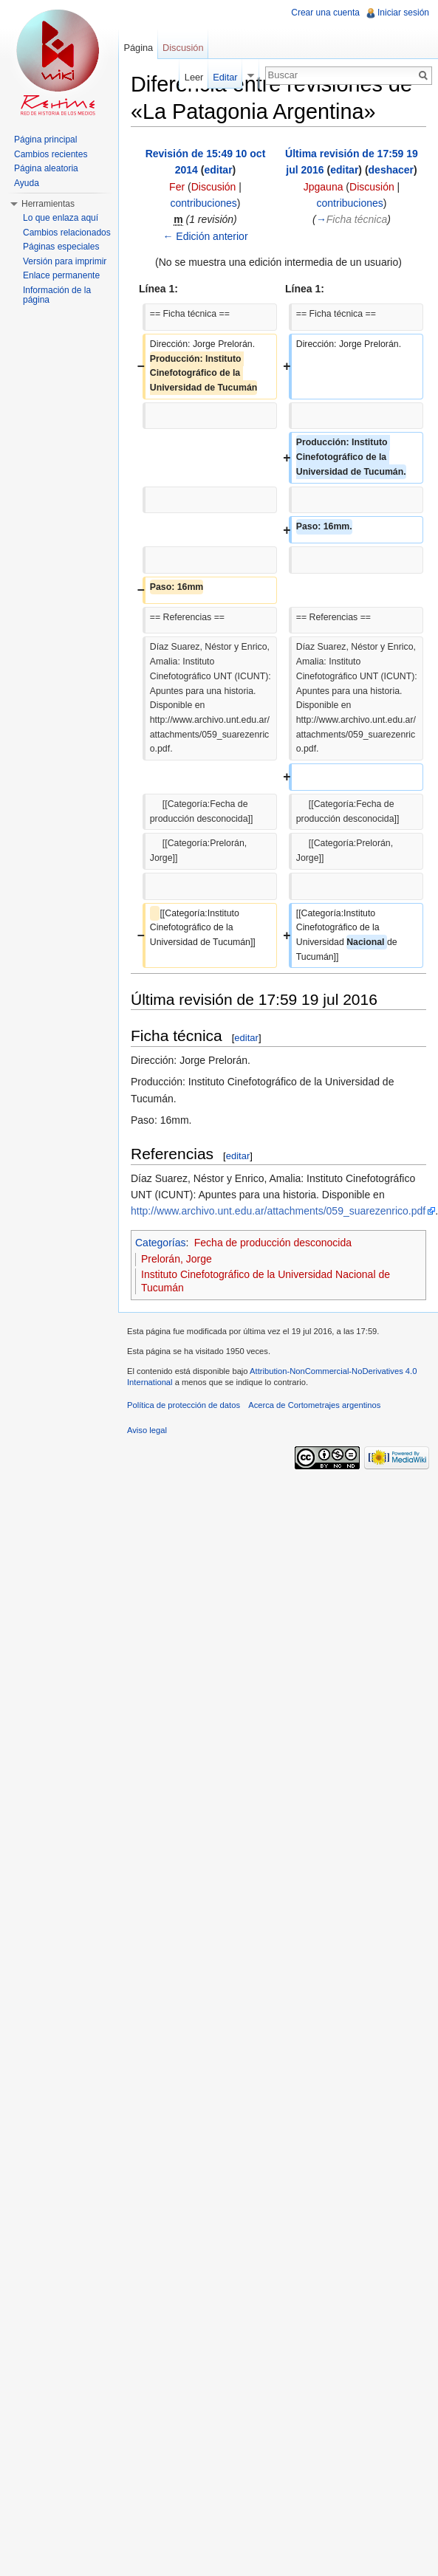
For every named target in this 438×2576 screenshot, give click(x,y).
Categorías (160, 1242)
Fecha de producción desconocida (273, 1242)
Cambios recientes (50, 154)
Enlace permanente (61, 275)
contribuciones (204, 203)
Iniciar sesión (403, 12)
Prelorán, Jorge (176, 1259)
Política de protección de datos (183, 1405)
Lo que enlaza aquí (60, 218)
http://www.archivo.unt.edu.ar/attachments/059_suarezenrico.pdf (278, 1211)
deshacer (391, 170)
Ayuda (26, 183)
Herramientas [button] (48, 204)
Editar (225, 77)
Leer (194, 77)
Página (138, 47)
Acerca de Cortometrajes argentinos (314, 1405)
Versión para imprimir (64, 261)
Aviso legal (147, 1430)
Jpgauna (323, 187)
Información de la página (57, 295)
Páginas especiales (61, 246)
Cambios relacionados (67, 232)
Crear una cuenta (325, 12)
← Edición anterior (204, 236)
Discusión (213, 187)
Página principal (45, 139)
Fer (177, 187)
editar (218, 170)
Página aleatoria (46, 168)
